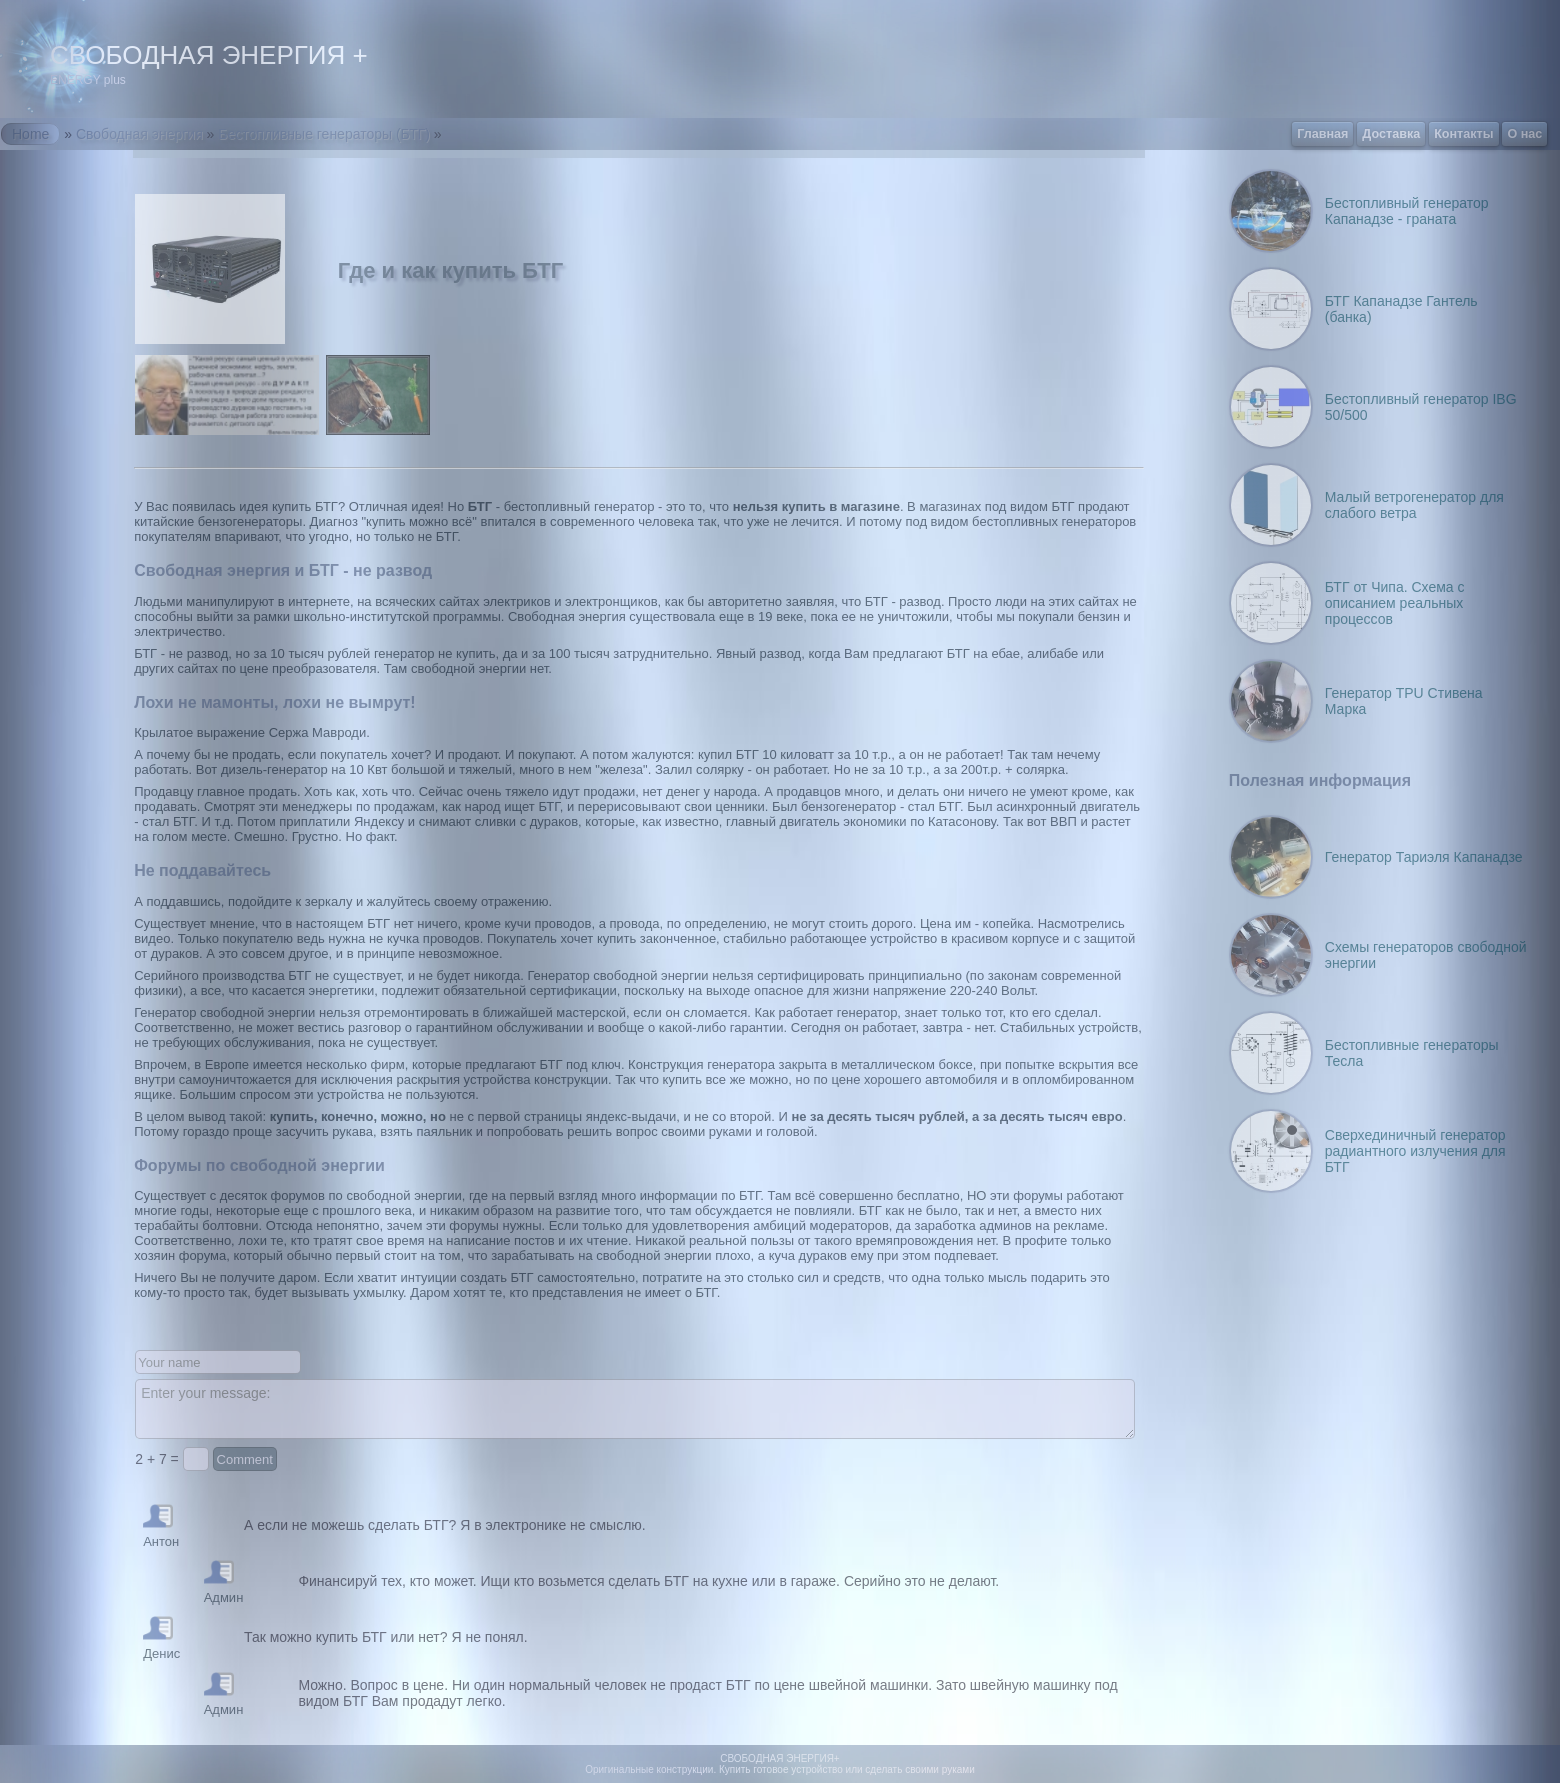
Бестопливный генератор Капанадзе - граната (1407, 211)
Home (30, 134)
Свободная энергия (139, 134)
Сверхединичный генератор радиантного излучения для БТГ (1415, 1151)
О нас (1524, 134)
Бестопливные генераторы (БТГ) (324, 134)
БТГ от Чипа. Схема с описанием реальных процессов (1395, 603)
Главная (1322, 134)
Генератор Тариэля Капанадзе (1424, 857)
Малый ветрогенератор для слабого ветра (1414, 505)
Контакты (1463, 134)
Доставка (1391, 134)
